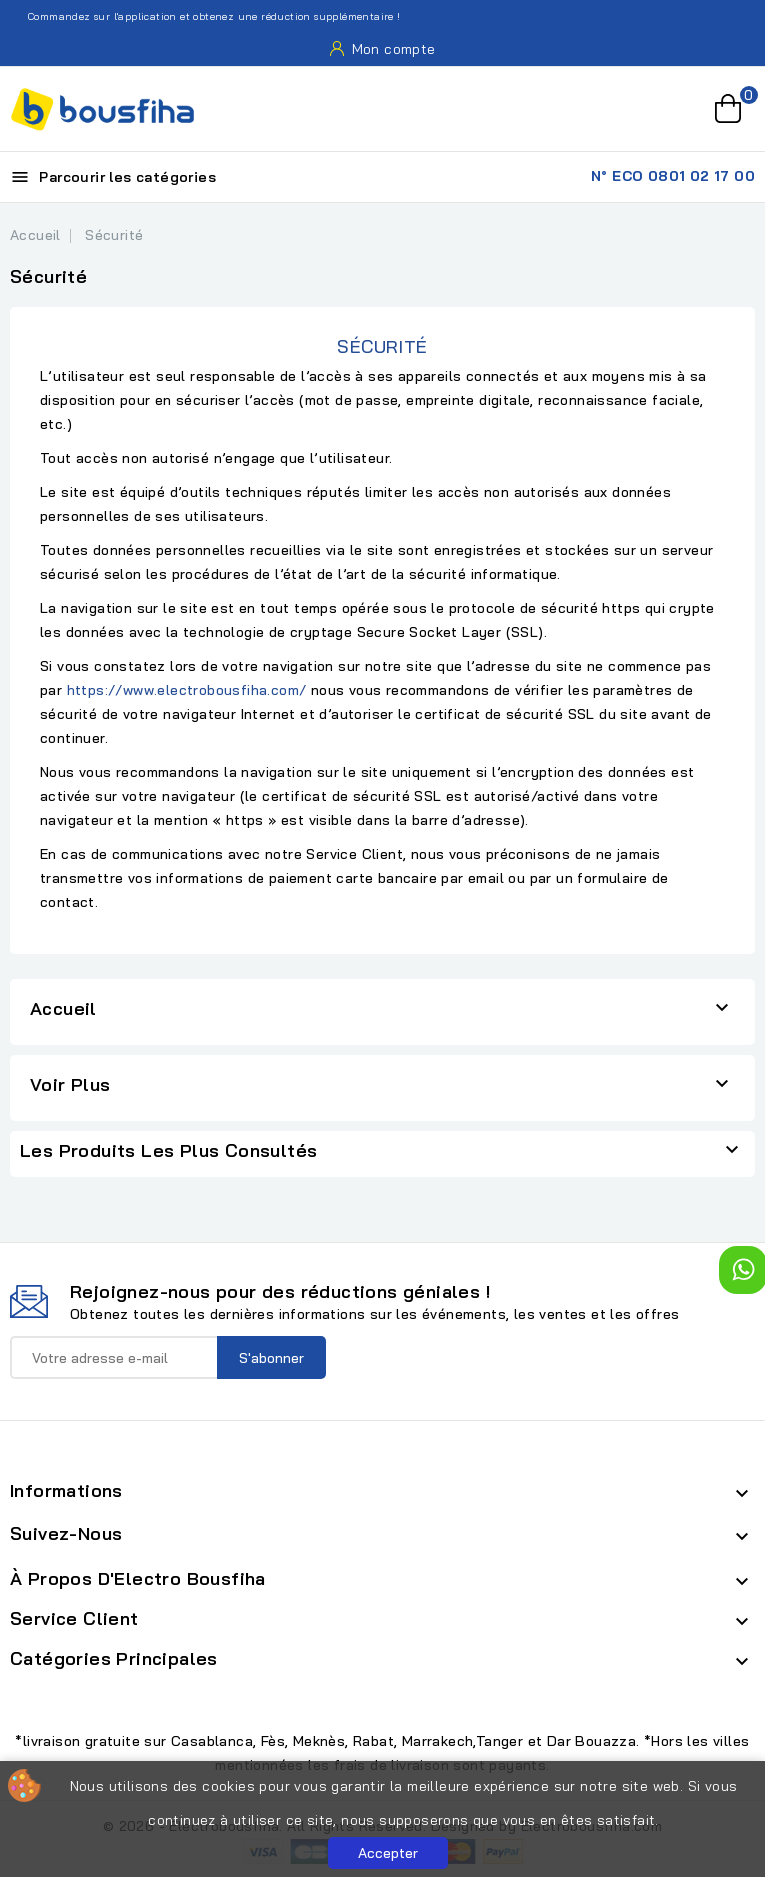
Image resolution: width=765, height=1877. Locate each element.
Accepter (388, 1853)
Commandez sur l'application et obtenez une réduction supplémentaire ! (203, 16)
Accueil (63, 1008)
